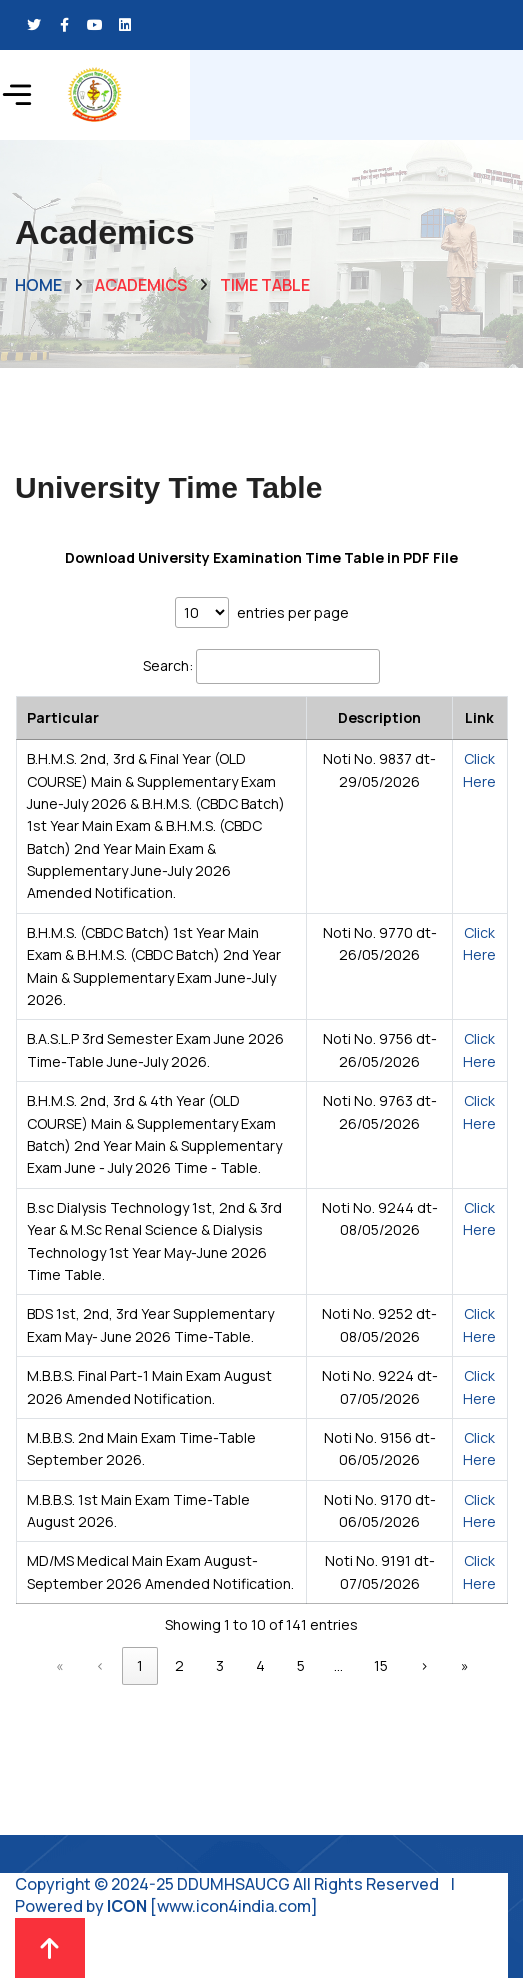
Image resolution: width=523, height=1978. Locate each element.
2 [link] (179, 1665)
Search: (168, 665)
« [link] (60, 1665)
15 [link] (381, 1665)
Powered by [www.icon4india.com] (166, 1906)
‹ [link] (100, 1665)
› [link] (424, 1665)
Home (38, 285)
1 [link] (140, 1665)
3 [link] (220, 1665)
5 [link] (301, 1665)
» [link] (465, 1665)
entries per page (293, 612)
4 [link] (260, 1665)
